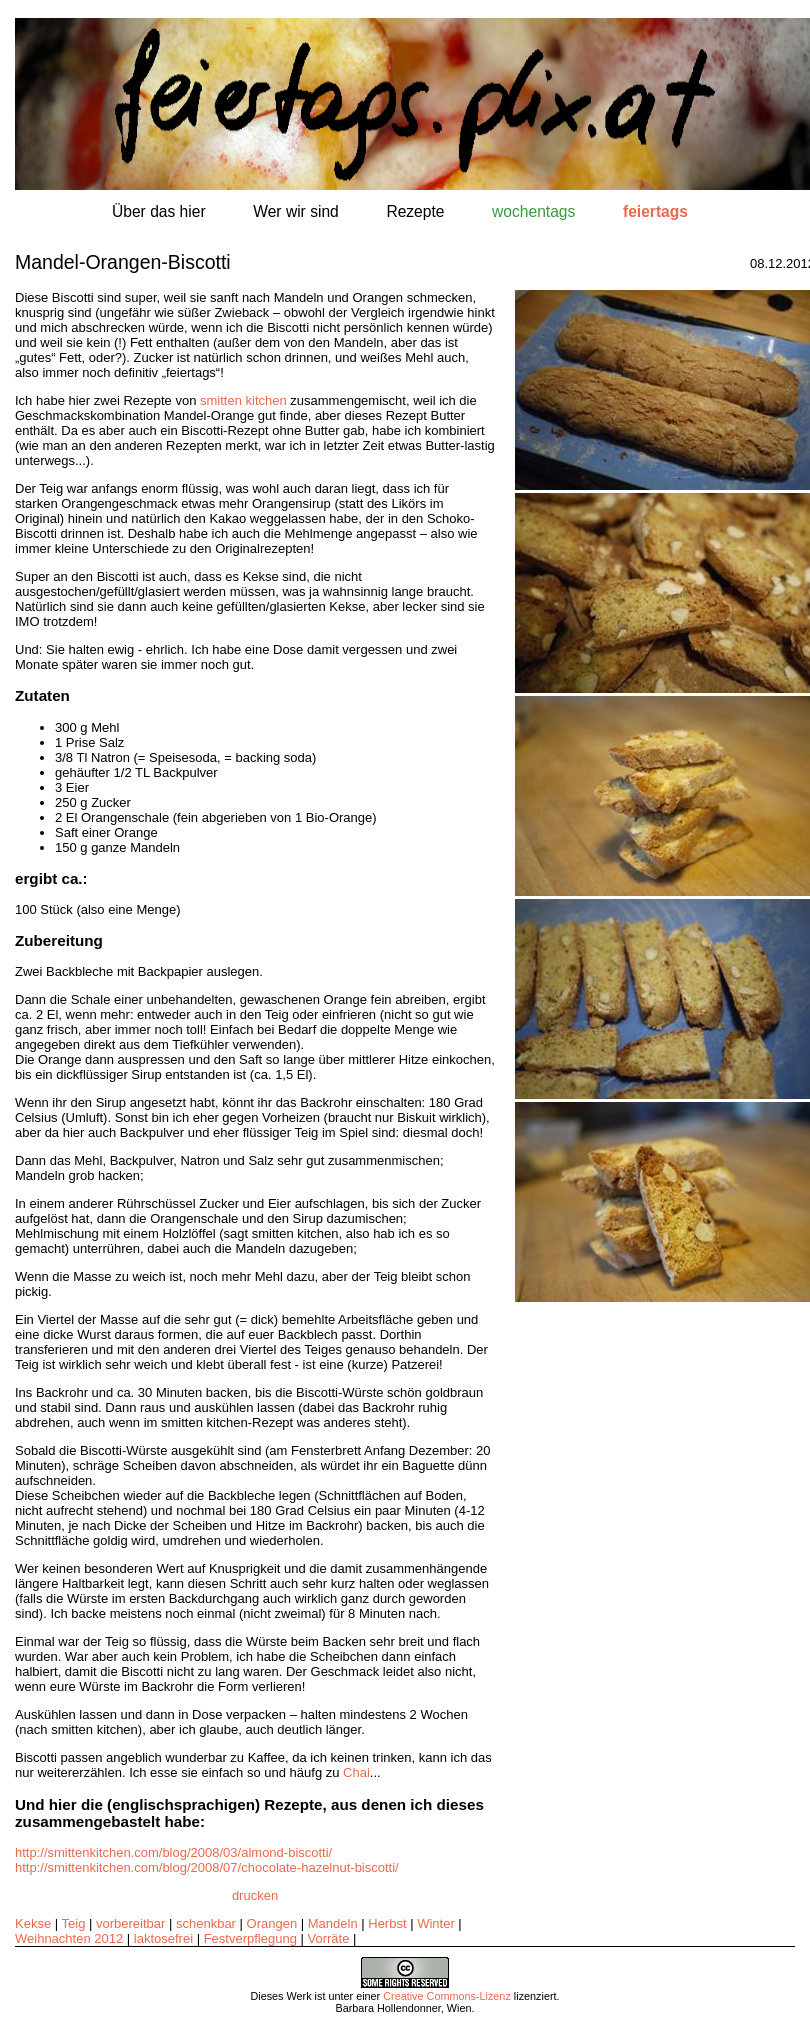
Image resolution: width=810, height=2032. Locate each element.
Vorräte (329, 1938)
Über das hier (159, 211)
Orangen (272, 1923)
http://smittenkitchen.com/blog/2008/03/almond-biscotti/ (173, 1852)
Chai (356, 1772)
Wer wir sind (296, 211)
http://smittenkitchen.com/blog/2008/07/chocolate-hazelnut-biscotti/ (207, 1867)
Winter (436, 1923)
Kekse (33, 1923)
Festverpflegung (250, 1938)
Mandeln (333, 1923)
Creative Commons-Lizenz (447, 1996)
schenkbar (206, 1923)
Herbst (387, 1923)
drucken (255, 1895)
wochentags (533, 211)
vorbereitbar (130, 1923)
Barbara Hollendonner (387, 2008)
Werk (299, 1996)
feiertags (655, 211)
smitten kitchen (243, 400)
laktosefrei (163, 1938)
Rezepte (415, 211)
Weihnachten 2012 (69, 1938)
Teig (74, 1923)
